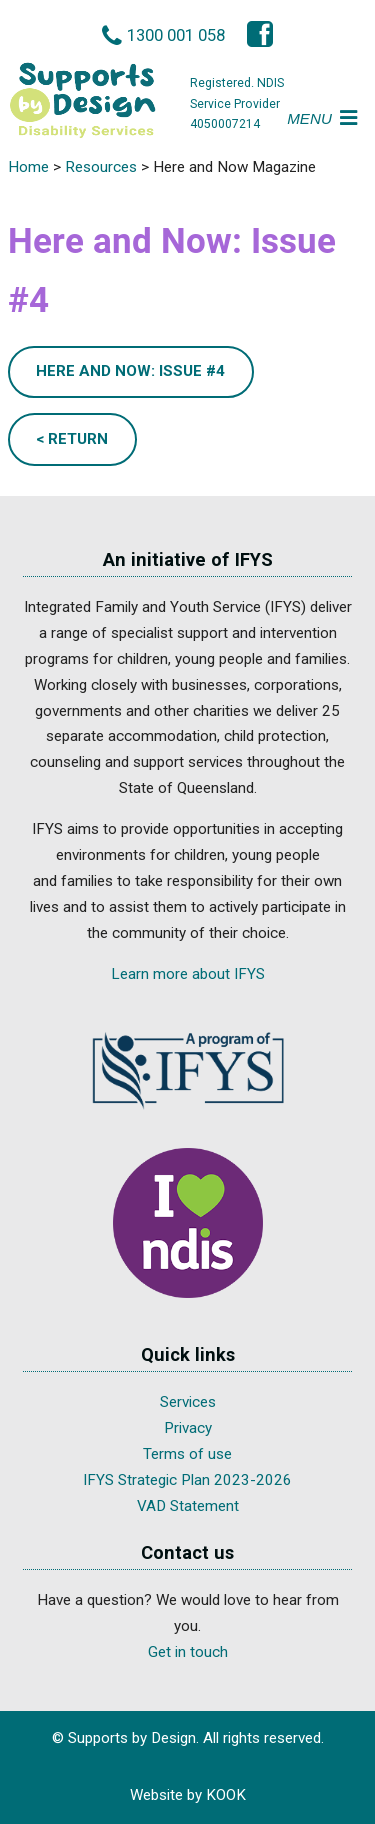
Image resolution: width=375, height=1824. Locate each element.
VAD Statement (188, 1506)
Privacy (188, 1428)
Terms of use (187, 1454)
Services (188, 1402)
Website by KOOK (188, 1795)
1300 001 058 (176, 35)
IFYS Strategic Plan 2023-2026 (187, 1480)
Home (28, 167)
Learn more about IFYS (188, 974)
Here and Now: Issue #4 (130, 371)
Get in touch (188, 1652)
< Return (72, 439)
